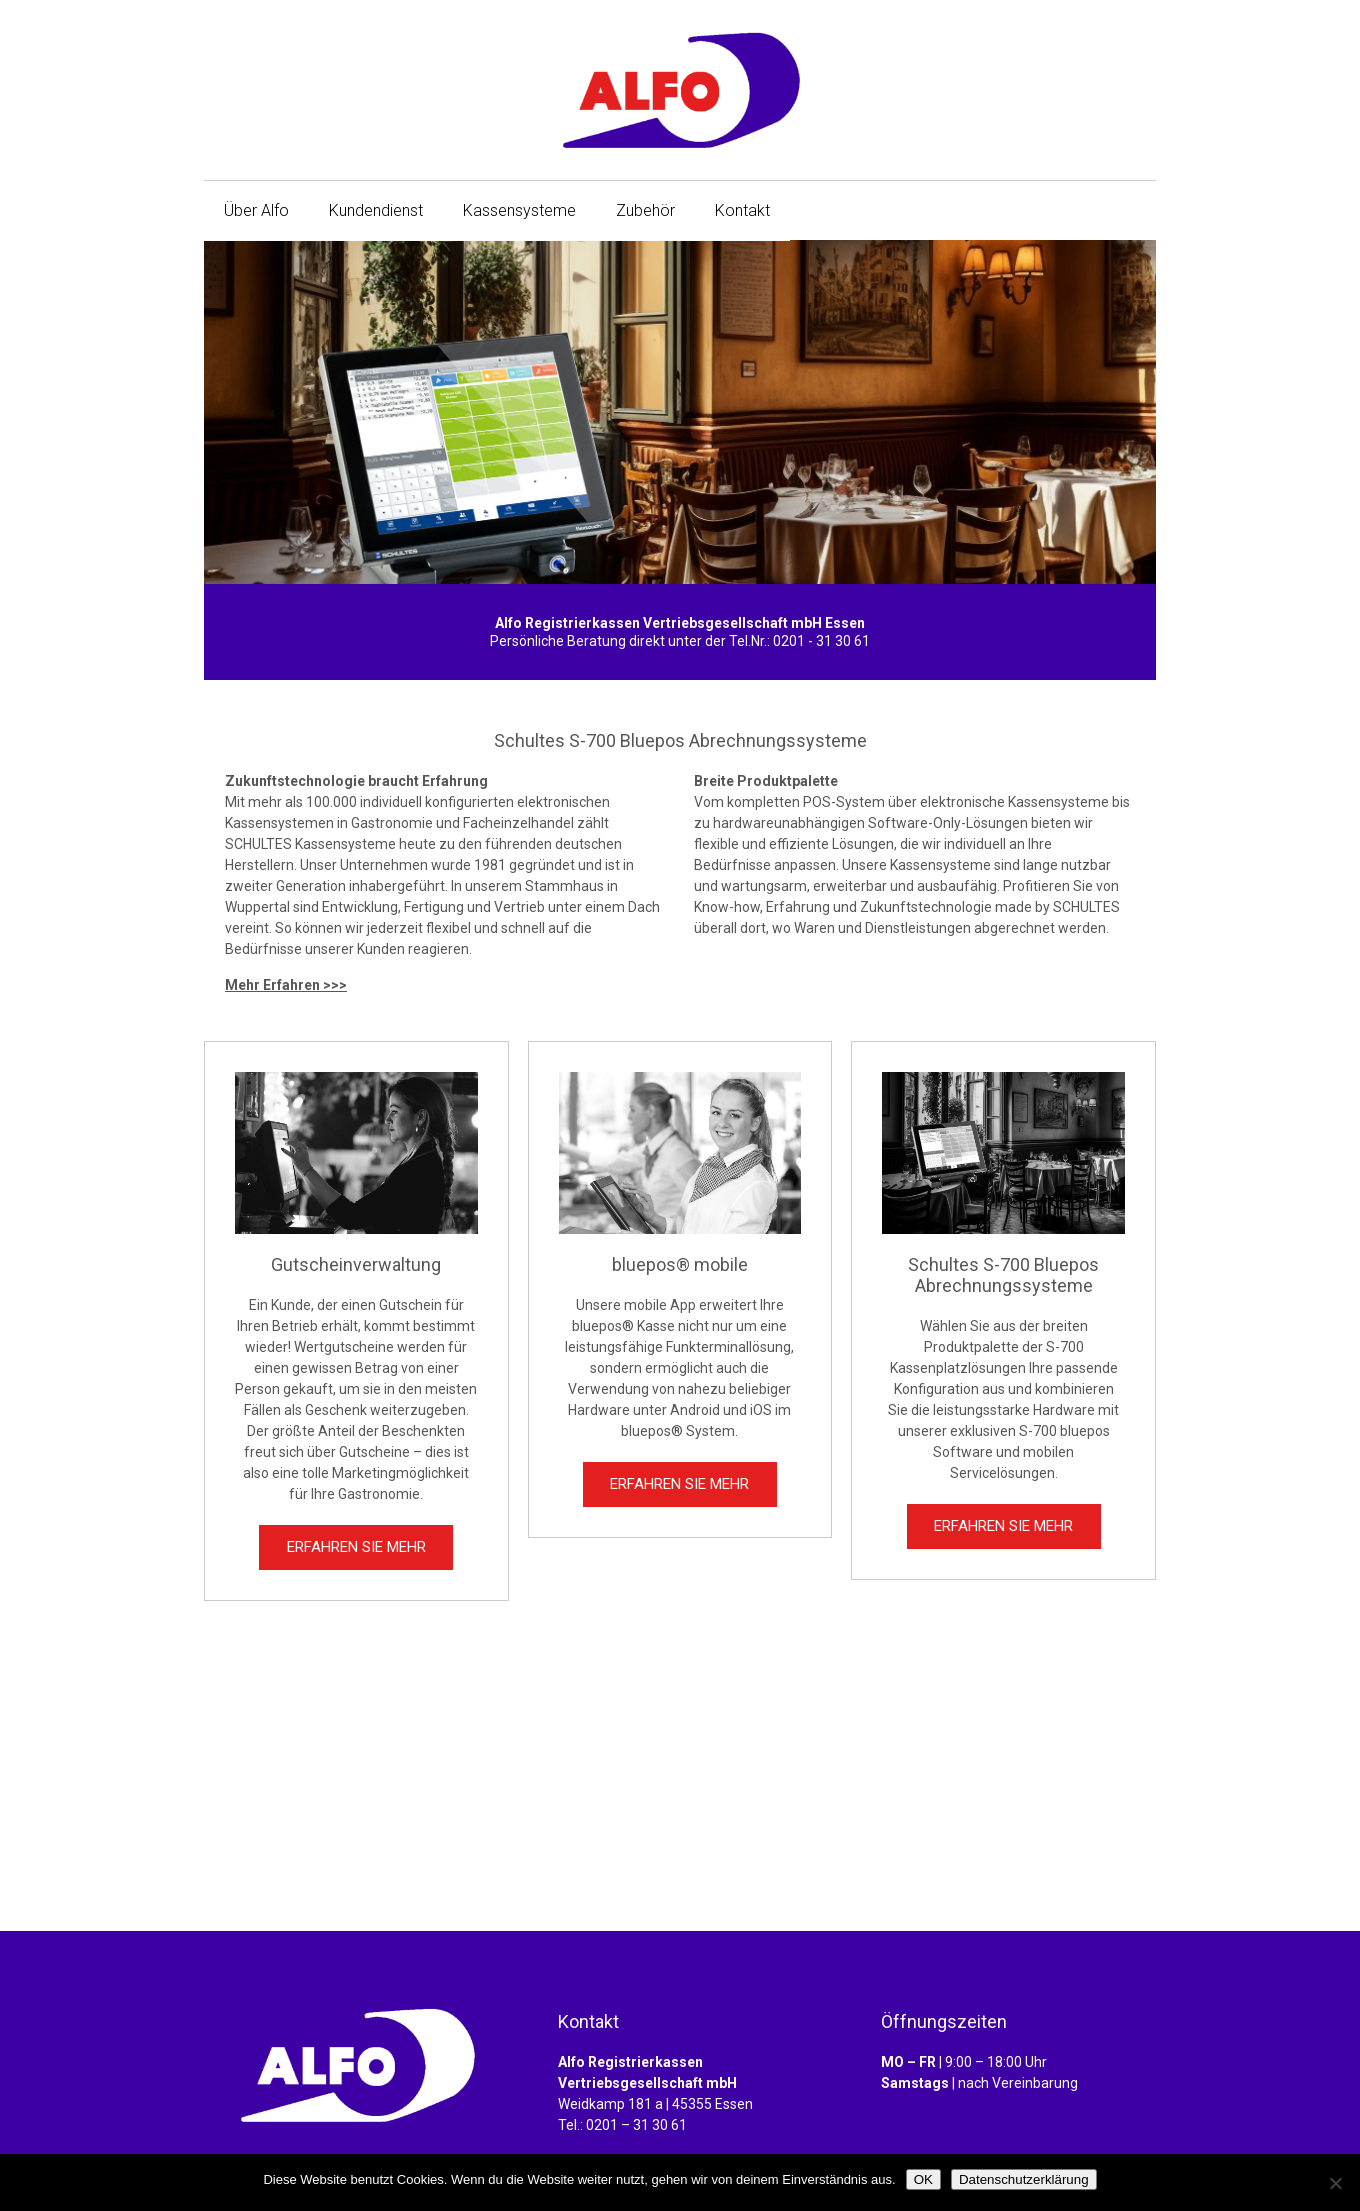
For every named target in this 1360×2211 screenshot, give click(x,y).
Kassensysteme (519, 210)
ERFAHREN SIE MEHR (356, 1547)
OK (923, 2179)
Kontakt (742, 210)
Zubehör (645, 210)
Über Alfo (256, 210)
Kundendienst (376, 210)
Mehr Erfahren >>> (286, 985)
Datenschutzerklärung (1024, 2179)
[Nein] (1335, 2183)
